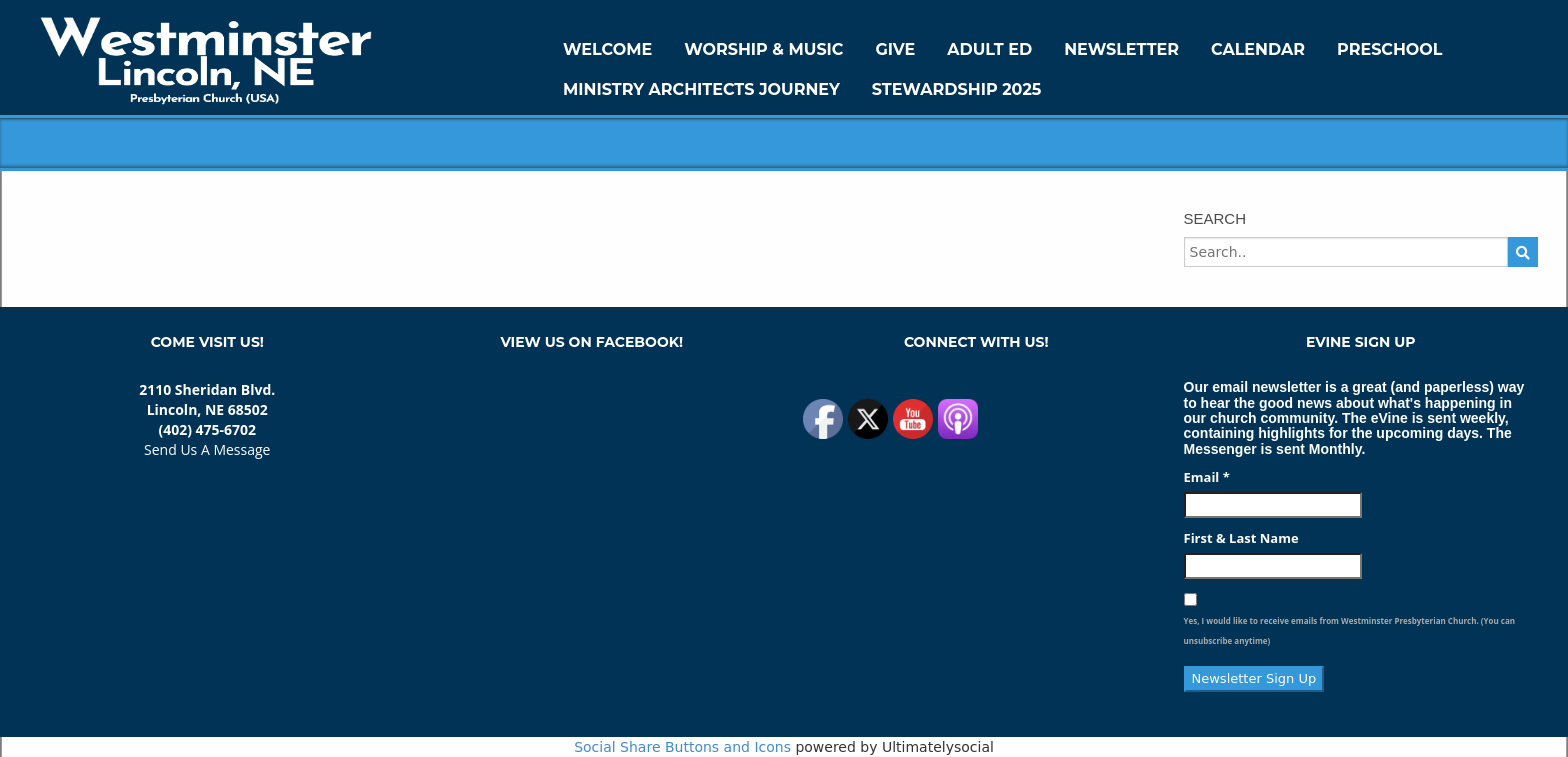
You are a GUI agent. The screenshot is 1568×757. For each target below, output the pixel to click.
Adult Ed (989, 49)
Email (1207, 477)
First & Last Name (1241, 538)
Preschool (1389, 49)
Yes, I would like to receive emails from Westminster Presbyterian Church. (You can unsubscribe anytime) (1349, 630)
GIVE (895, 49)
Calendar (1258, 49)
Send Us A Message (207, 449)
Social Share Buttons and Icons (682, 747)
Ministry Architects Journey (701, 89)
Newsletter (1121, 49)
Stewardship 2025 (957, 89)
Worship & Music (763, 49)
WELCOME (607, 49)
